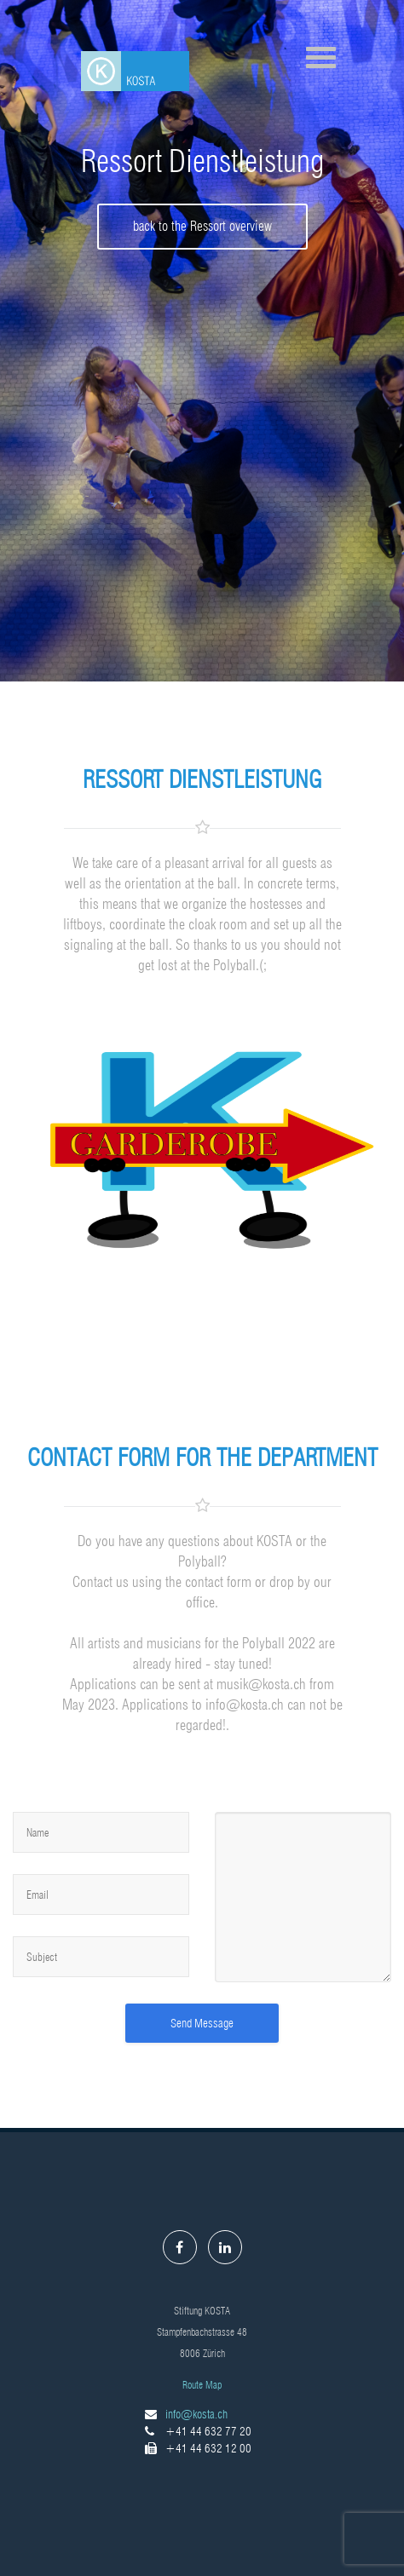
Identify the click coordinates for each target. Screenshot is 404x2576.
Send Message (202, 2023)
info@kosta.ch (196, 2414)
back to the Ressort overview (202, 226)
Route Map (202, 2384)
